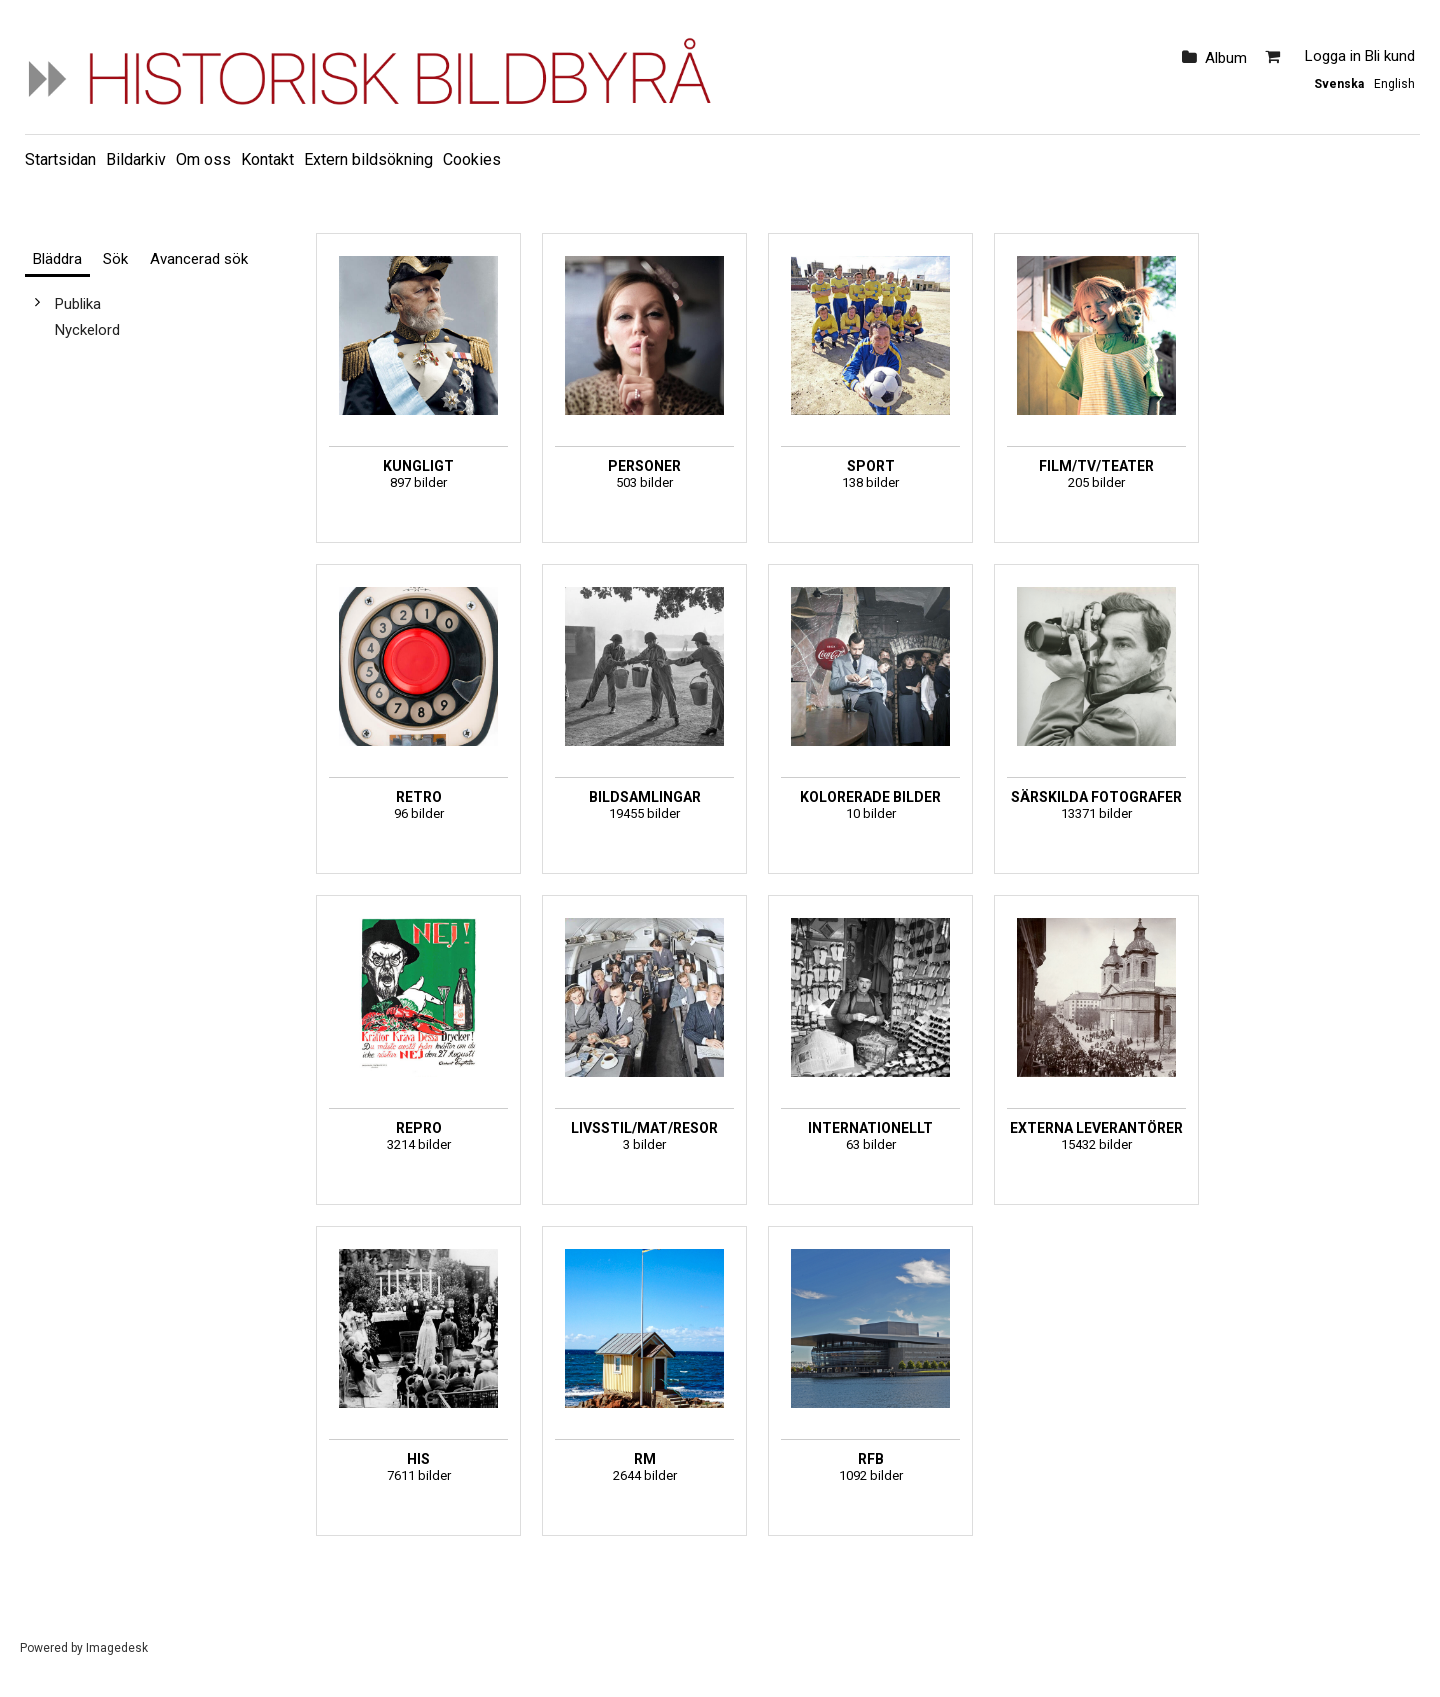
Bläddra (57, 259)
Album (1226, 58)
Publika (78, 304)
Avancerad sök (199, 259)
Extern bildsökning (368, 159)
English (1394, 84)
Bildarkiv (136, 159)
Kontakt (267, 159)
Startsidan (60, 159)
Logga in (1333, 56)
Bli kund (1390, 56)
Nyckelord (87, 330)
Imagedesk (117, 1648)
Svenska (1339, 84)
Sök (115, 259)
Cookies (472, 159)
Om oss (203, 159)
